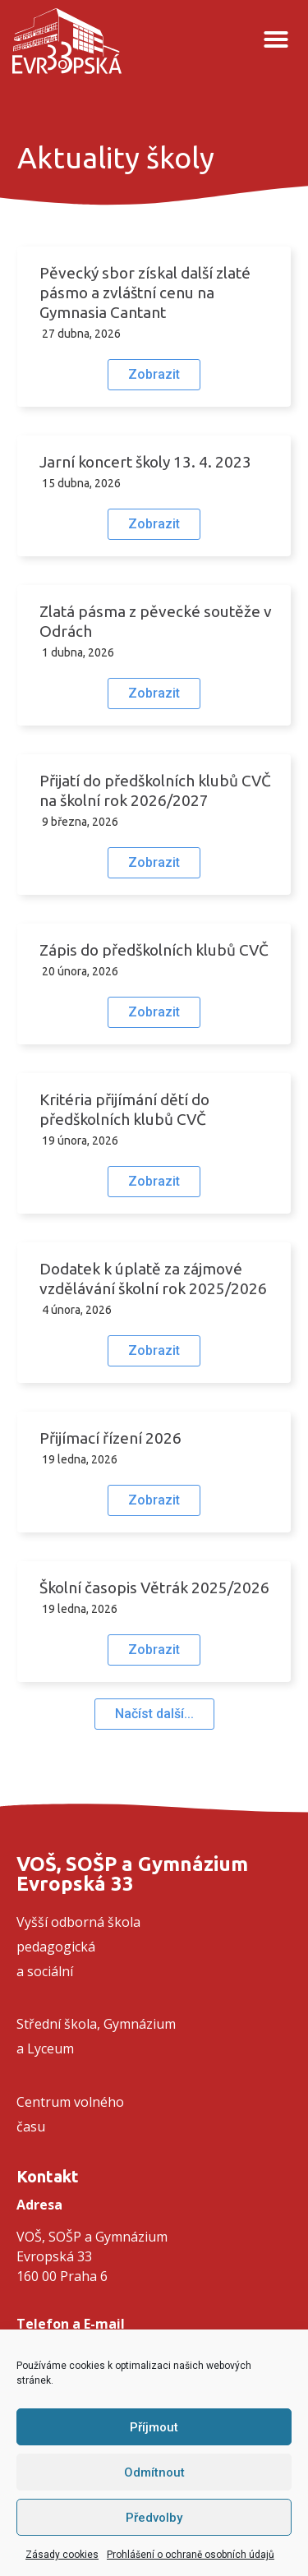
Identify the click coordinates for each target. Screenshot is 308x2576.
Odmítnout (154, 2472)
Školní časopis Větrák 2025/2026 (154, 1587)
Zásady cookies (62, 2554)
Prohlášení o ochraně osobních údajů (190, 2554)
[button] (276, 39)
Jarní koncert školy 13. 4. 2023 (145, 462)
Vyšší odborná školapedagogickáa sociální (78, 1946)
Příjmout (154, 2427)
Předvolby (154, 2517)
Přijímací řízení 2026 (110, 1438)
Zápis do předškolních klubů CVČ (154, 950)
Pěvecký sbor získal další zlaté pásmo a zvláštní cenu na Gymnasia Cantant (145, 292)
